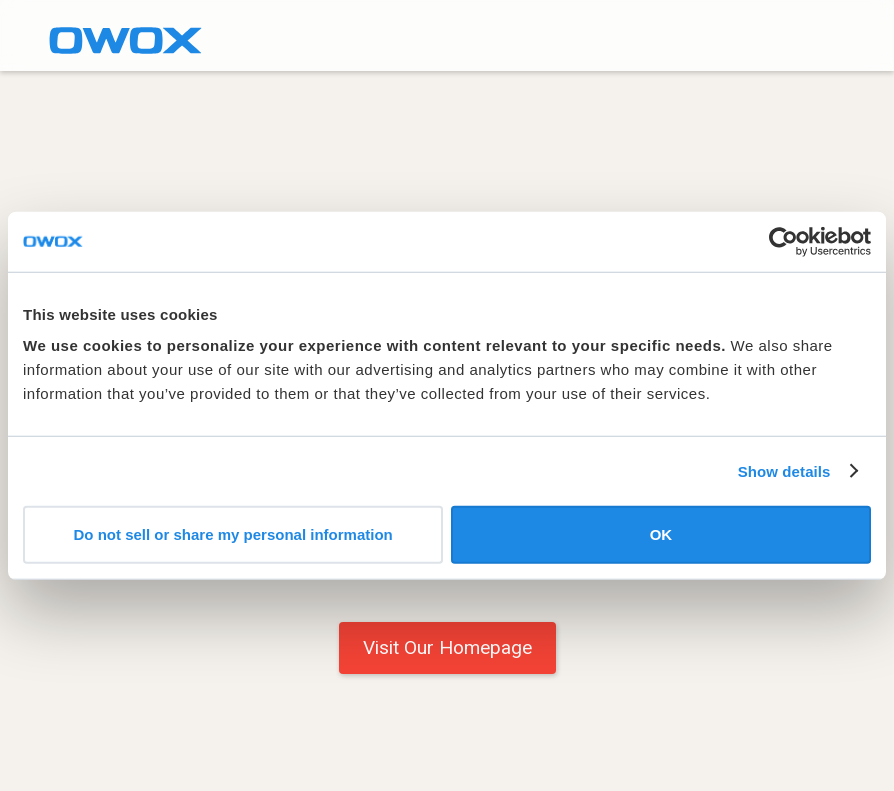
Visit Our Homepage (447, 647)
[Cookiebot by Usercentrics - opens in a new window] (783, 241)
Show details (784, 470)
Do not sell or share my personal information (233, 534)
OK (661, 534)
